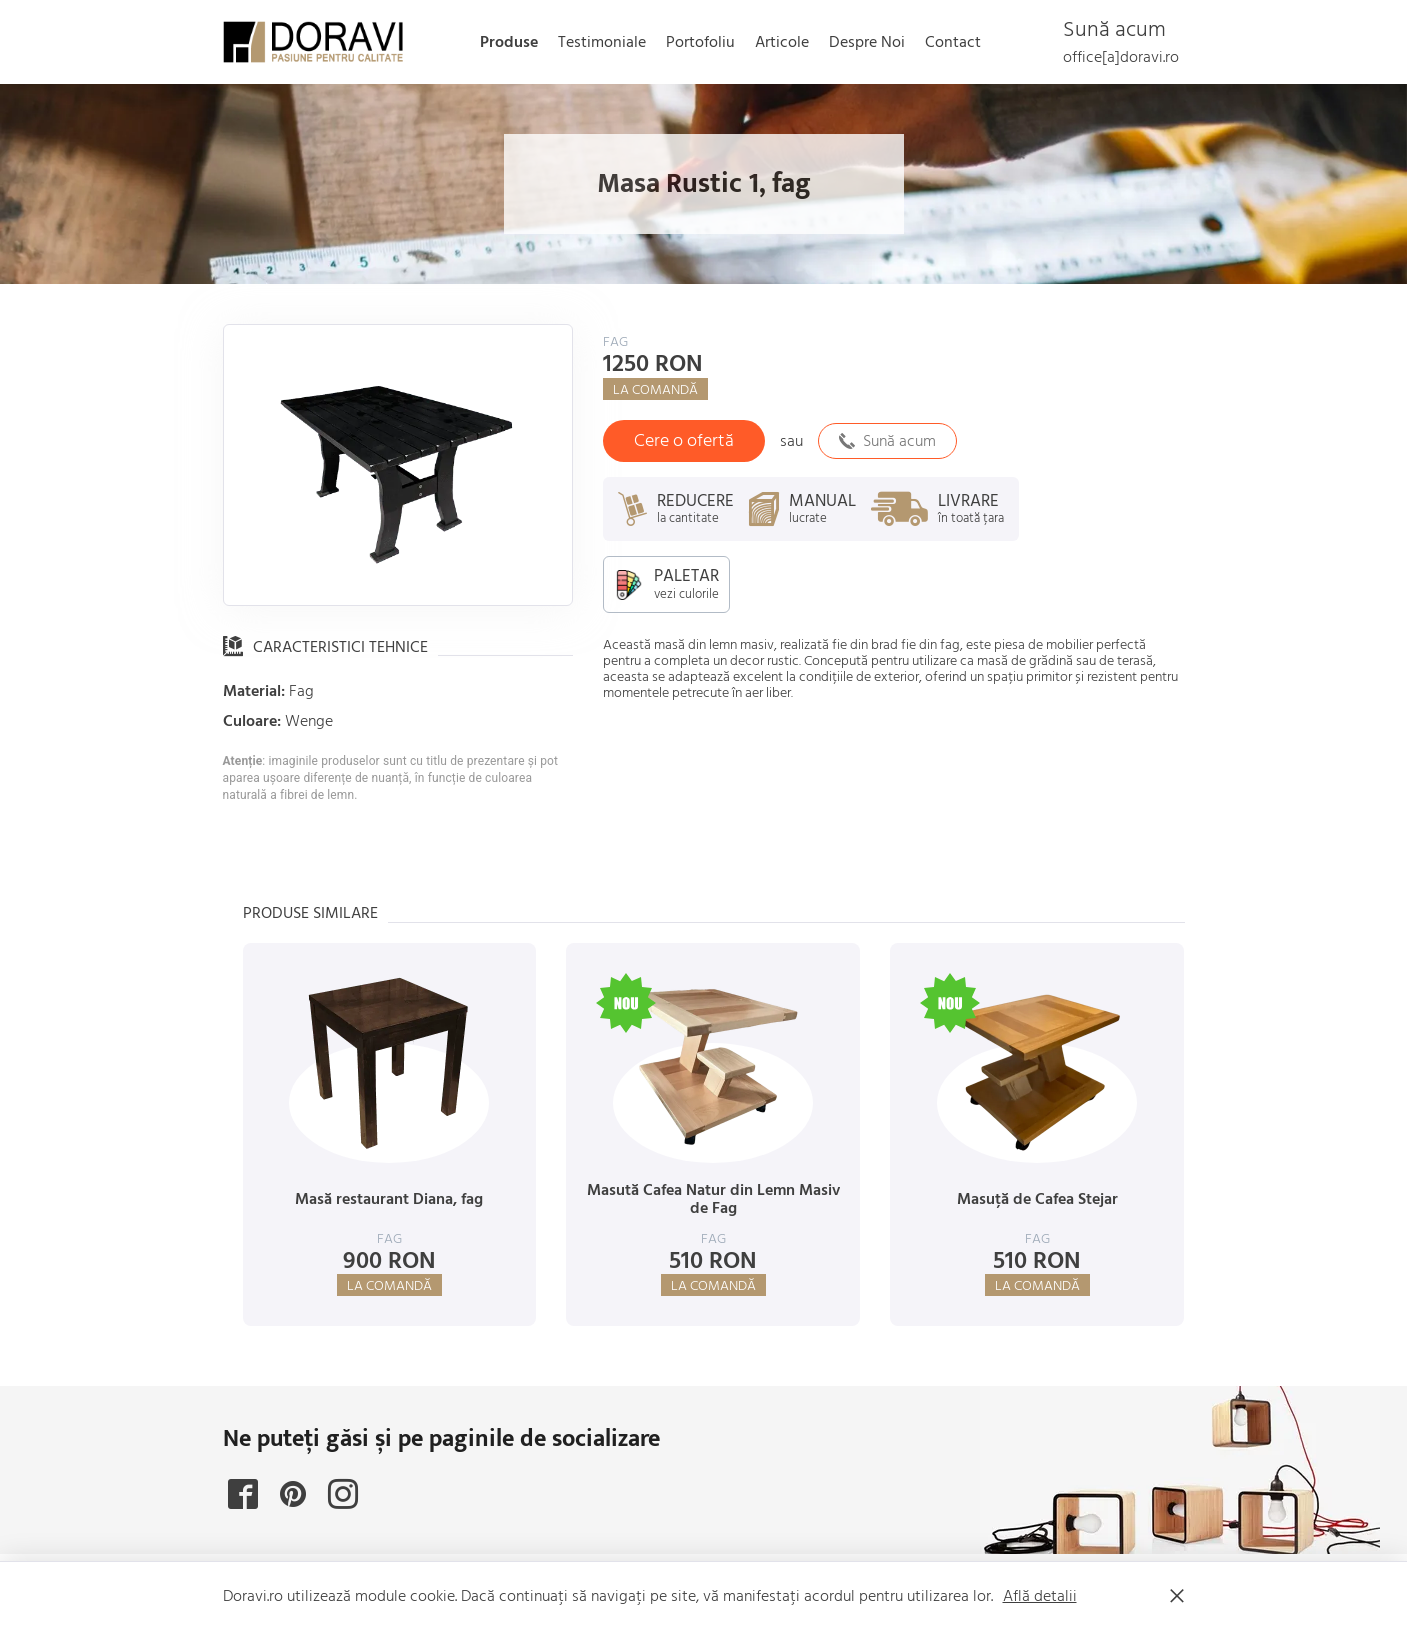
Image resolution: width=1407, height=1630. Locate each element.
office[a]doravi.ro (1121, 57)
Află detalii (1040, 1596)
